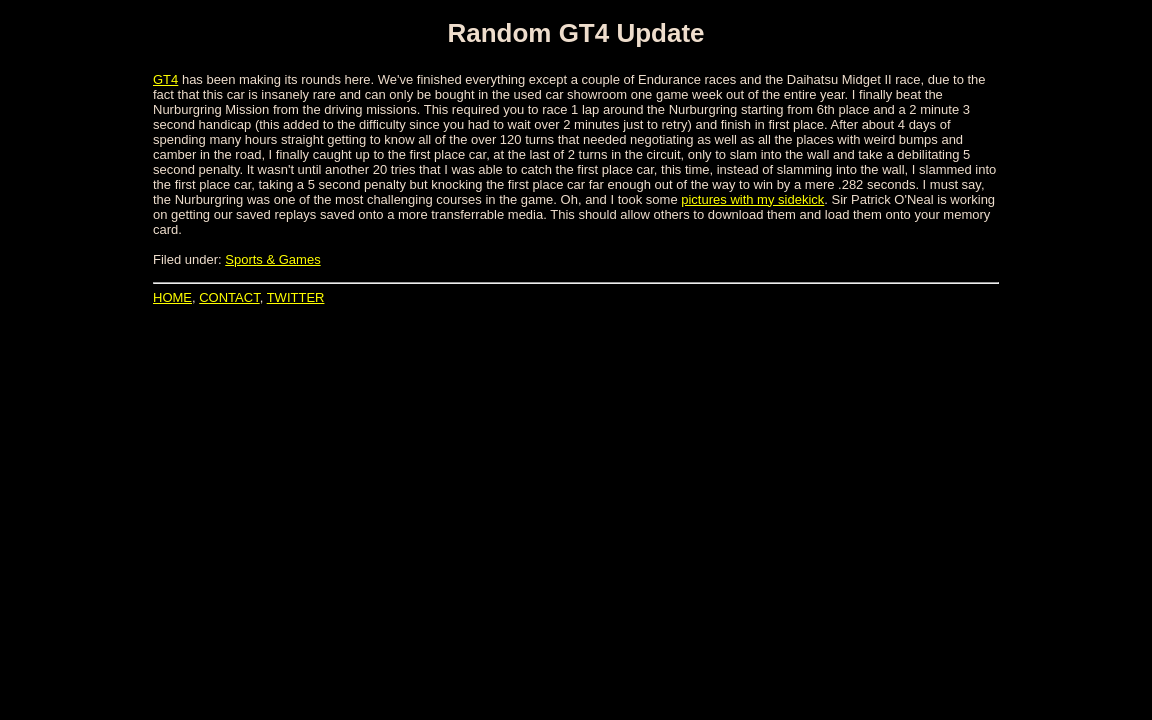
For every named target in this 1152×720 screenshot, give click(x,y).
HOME (172, 297)
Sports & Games (272, 259)
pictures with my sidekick (752, 199)
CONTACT (229, 297)
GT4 (165, 79)
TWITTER (296, 297)
